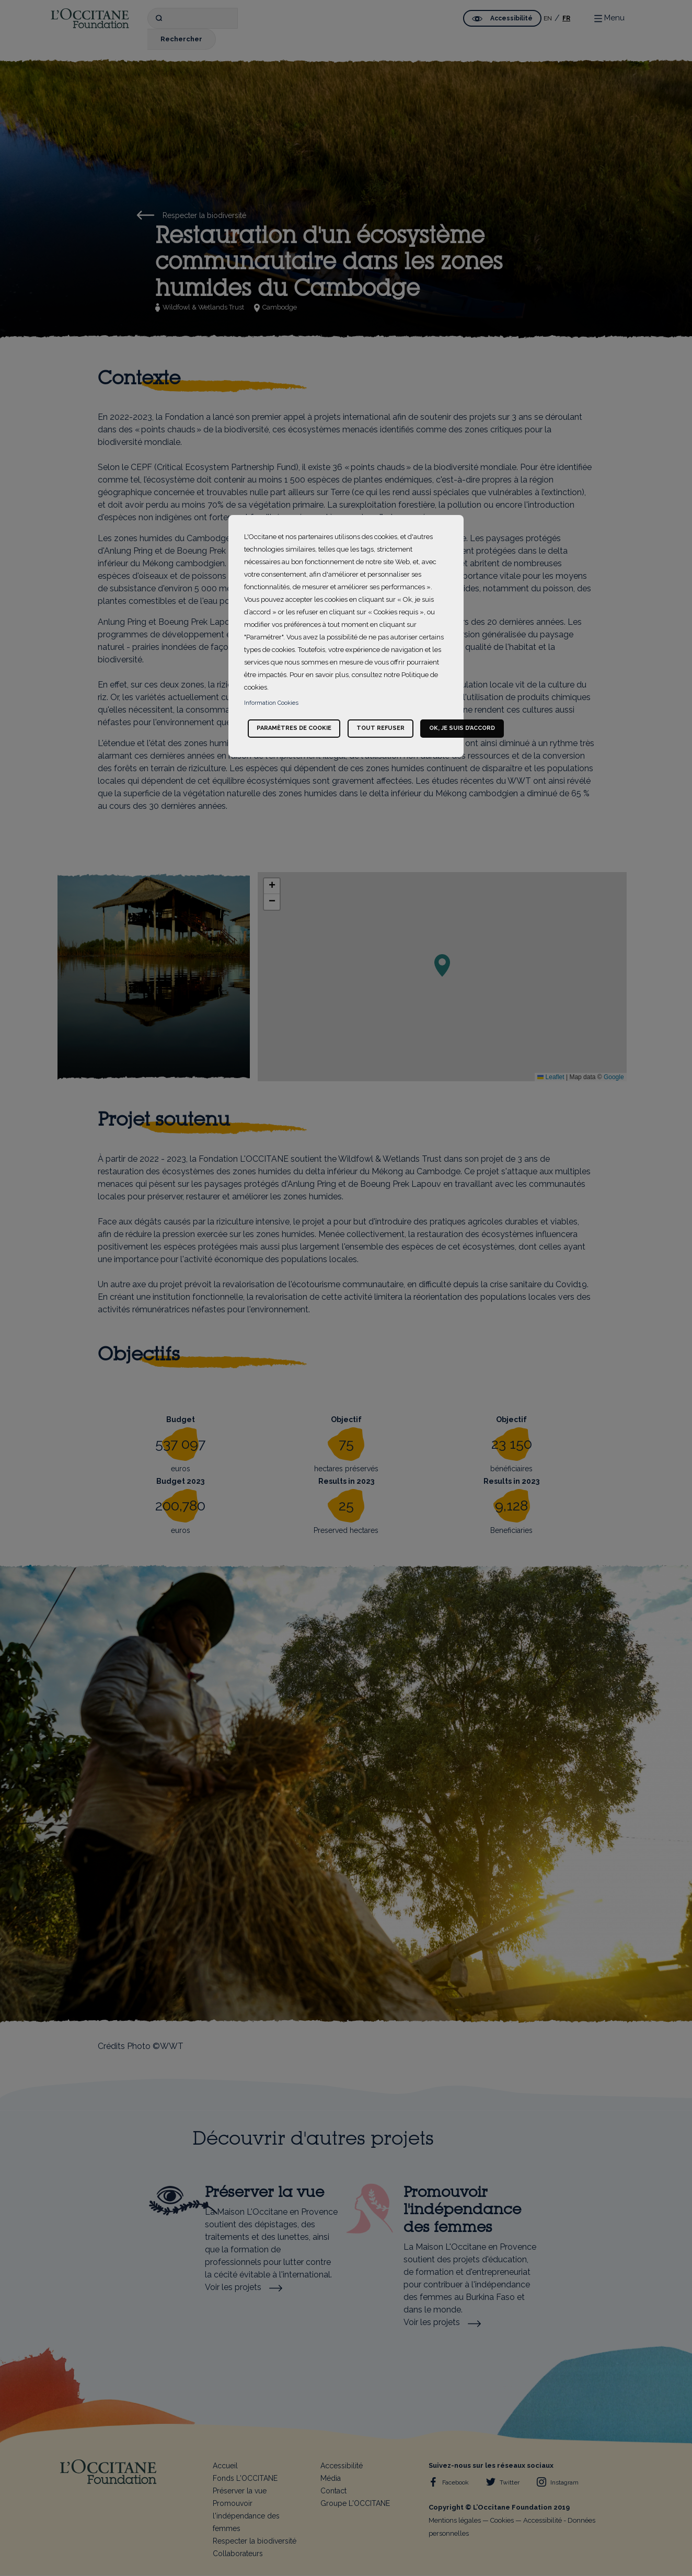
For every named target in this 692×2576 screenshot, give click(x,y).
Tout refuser (380, 728)
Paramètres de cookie (294, 728)
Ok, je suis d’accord (462, 728)
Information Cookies (271, 703)
